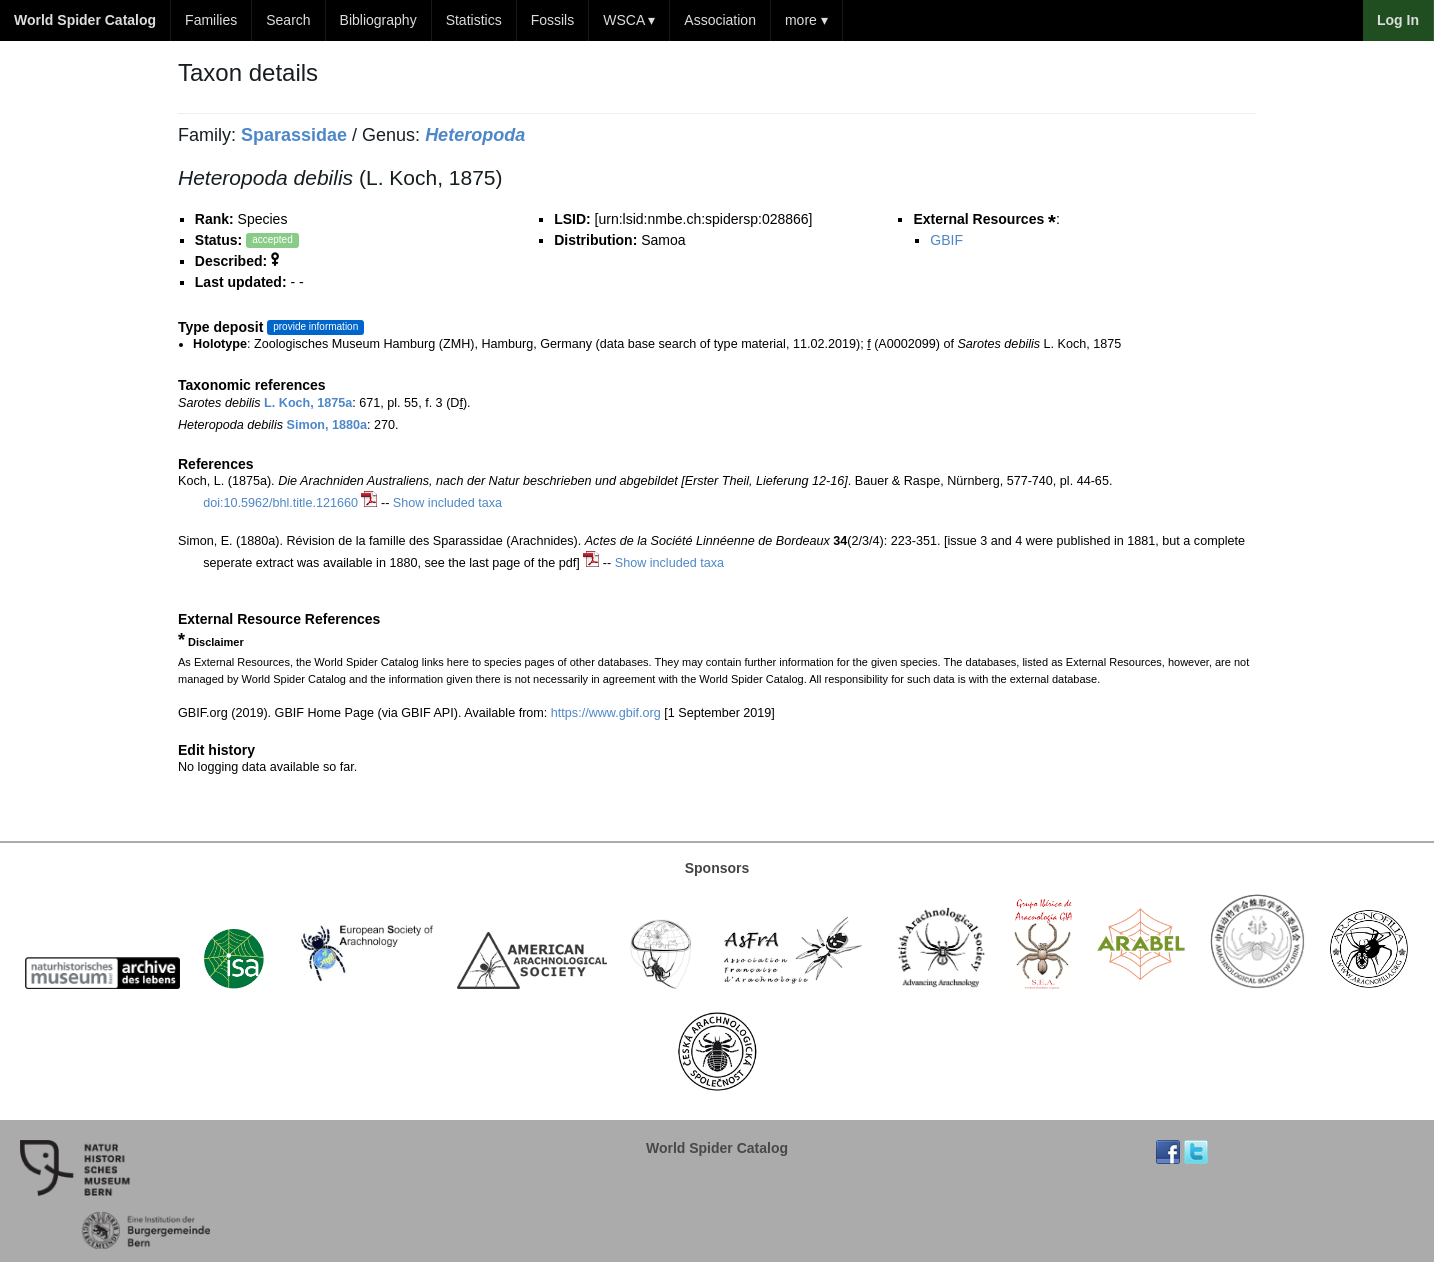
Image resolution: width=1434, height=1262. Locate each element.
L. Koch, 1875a (308, 403)
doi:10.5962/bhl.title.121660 (280, 503)
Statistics (474, 20)
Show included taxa (447, 503)
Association (720, 20)
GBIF (946, 240)
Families (211, 20)
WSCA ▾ (629, 20)
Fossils (553, 20)
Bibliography (378, 20)
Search (288, 20)
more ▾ (806, 20)
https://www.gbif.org (606, 713)
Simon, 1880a (327, 425)
